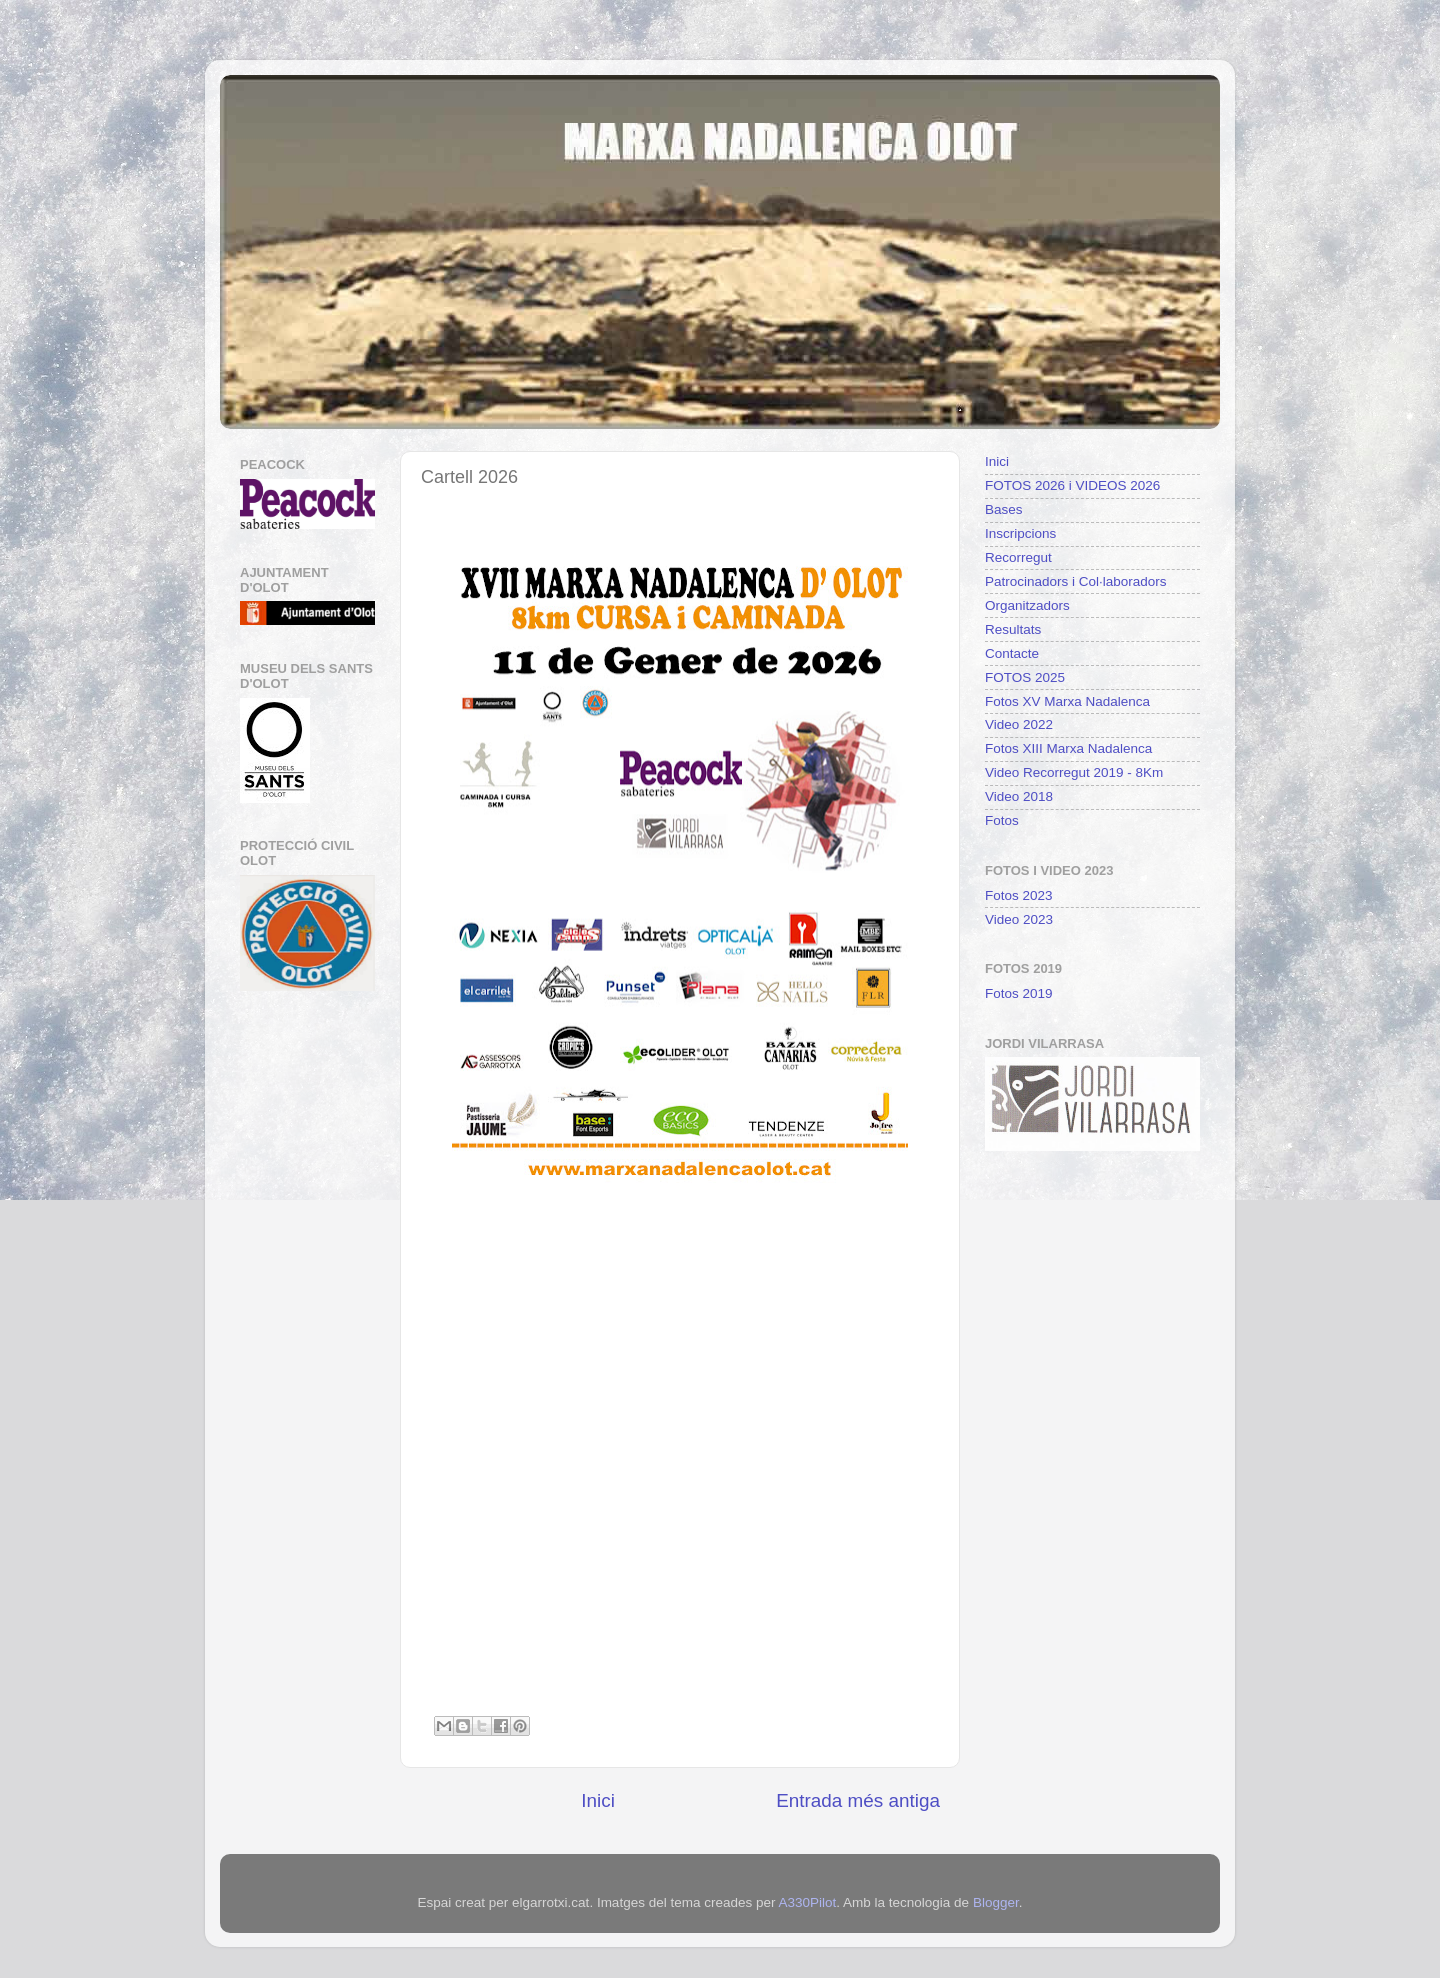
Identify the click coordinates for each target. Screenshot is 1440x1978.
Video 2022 (1019, 724)
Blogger (996, 1902)
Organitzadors (1027, 605)
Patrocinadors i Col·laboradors (1076, 581)
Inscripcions (1020, 533)
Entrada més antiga (858, 1800)
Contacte (1012, 653)
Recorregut (1018, 557)
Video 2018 (1019, 796)
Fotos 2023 (1019, 895)
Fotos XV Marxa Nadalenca (1067, 701)
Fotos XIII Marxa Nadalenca (1068, 748)
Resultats (1013, 629)
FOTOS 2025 (1025, 677)
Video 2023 (1019, 919)
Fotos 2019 (1019, 993)
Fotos (1002, 820)
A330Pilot (807, 1902)
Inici (598, 1800)
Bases (1004, 509)
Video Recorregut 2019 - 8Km (1074, 772)
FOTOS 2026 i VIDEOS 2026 (1072, 485)
